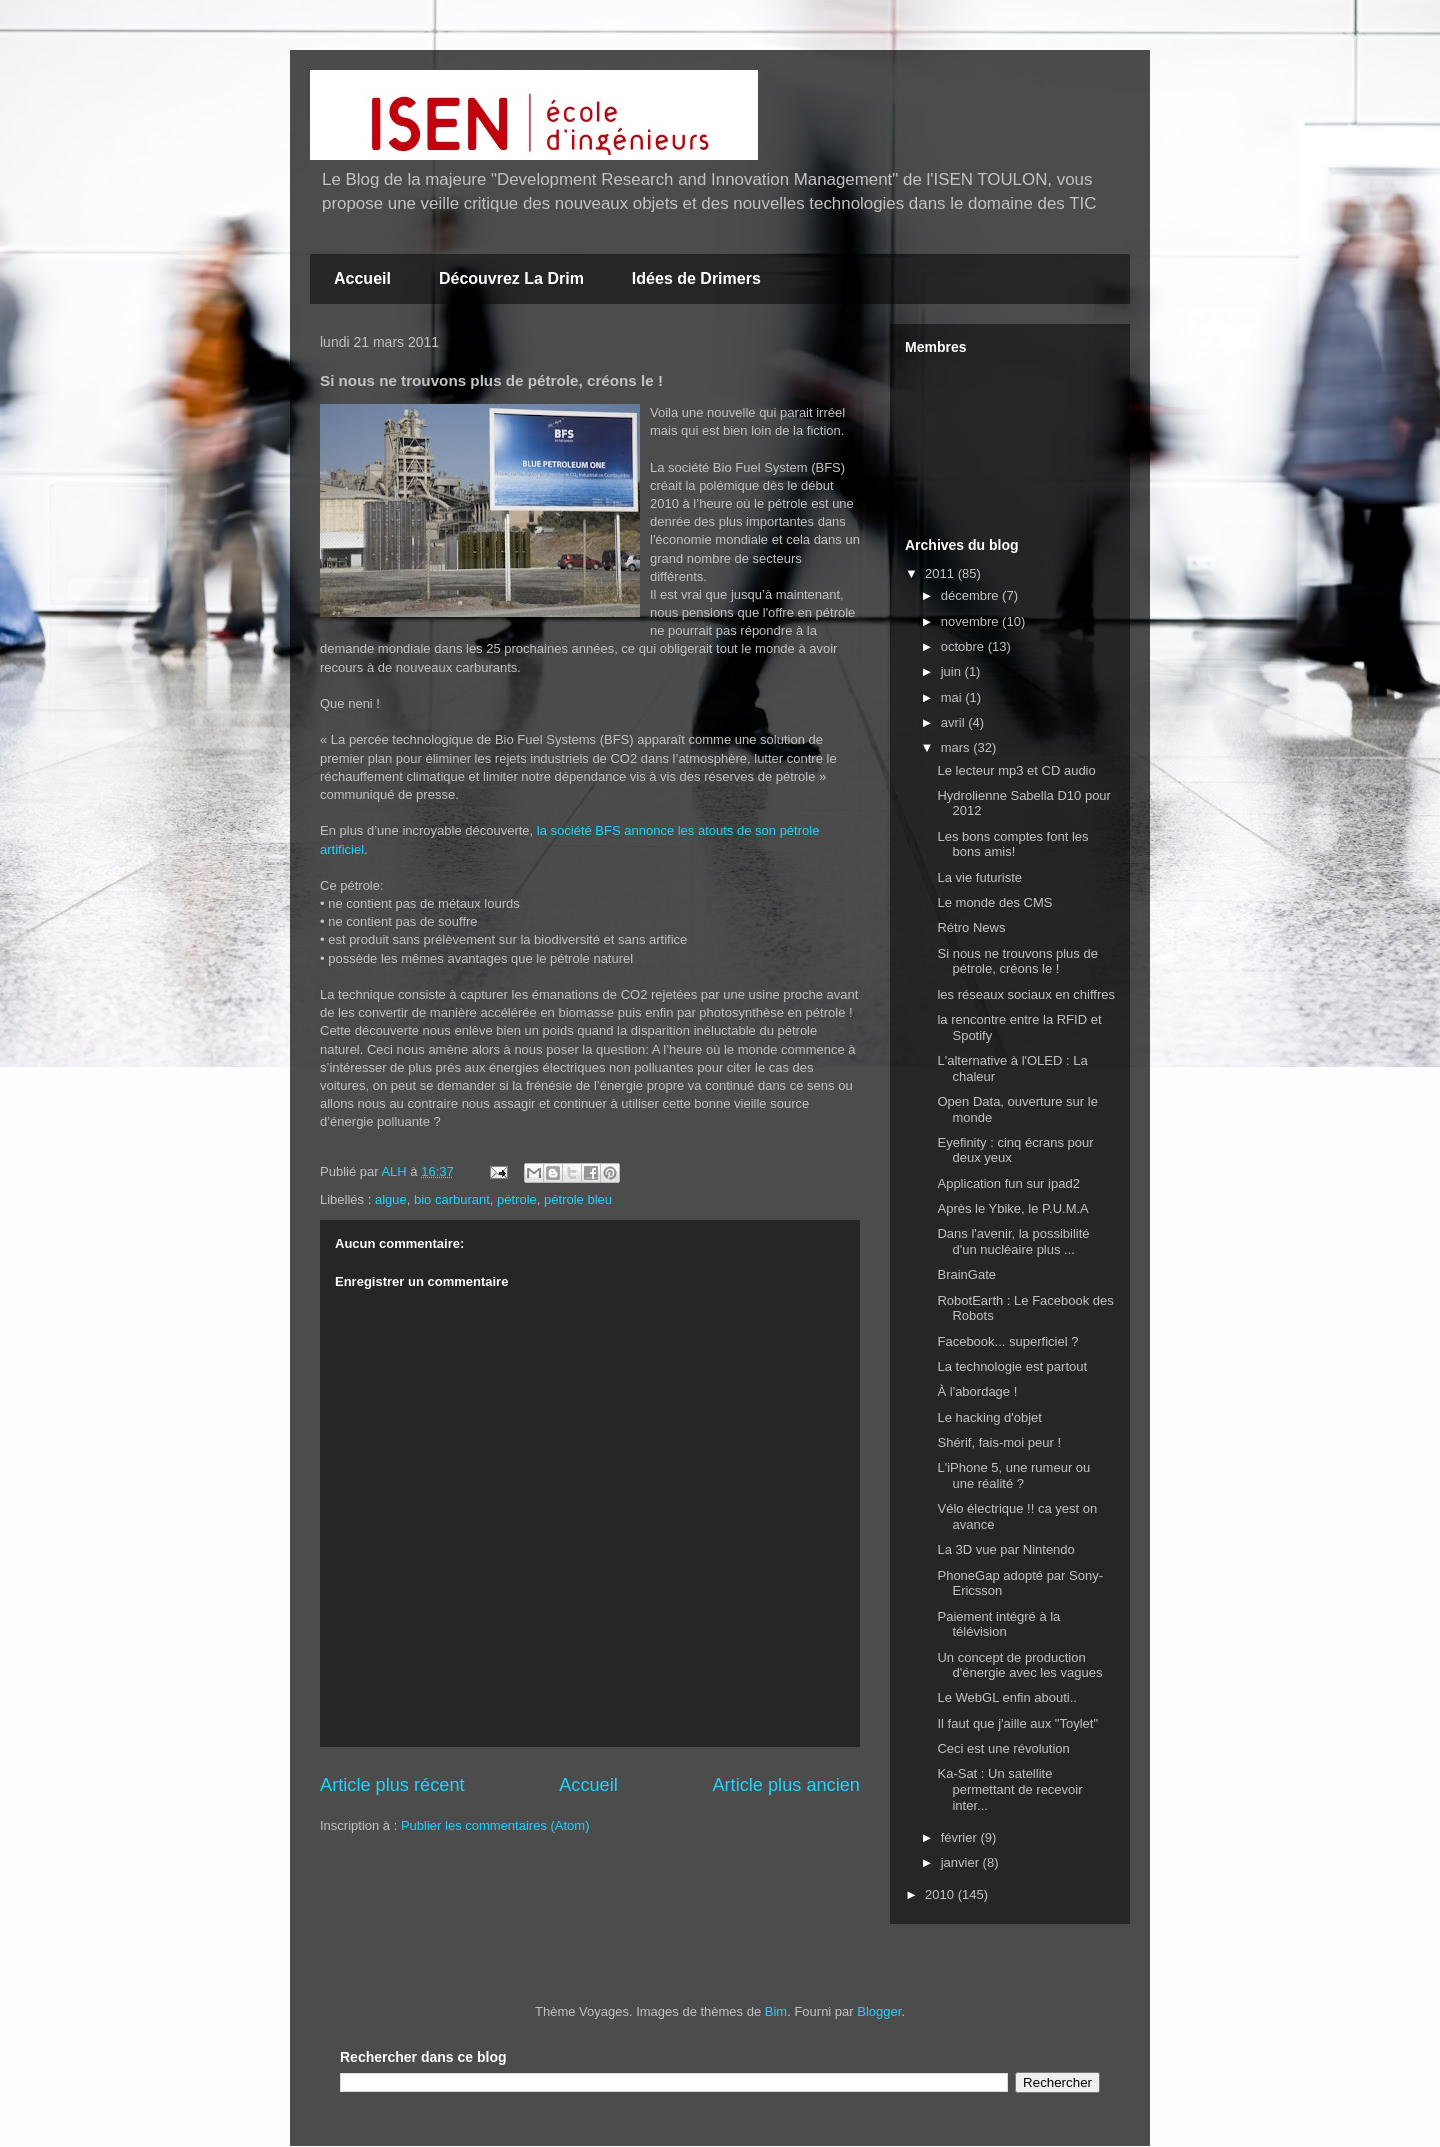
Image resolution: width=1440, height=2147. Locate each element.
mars (957, 747)
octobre (964, 646)
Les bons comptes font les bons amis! (1012, 844)
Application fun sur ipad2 (1008, 1183)
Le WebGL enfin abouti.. (1006, 1697)
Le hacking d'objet (989, 1417)
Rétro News (971, 927)
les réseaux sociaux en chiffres (1026, 994)
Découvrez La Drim (511, 278)
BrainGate (966, 1274)
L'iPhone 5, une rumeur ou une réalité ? (1013, 1475)
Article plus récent (392, 1785)
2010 (941, 1894)
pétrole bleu (578, 1199)
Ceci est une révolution (1003, 1748)
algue (391, 1199)
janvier (962, 1862)
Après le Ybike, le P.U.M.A (1012, 1208)
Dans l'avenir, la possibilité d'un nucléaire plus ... (1013, 1241)
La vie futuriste (979, 877)
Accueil (362, 278)
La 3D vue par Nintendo (1005, 1549)
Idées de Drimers (696, 278)
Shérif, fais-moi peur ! (999, 1442)
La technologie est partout (1012, 1366)
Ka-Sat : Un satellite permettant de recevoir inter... (1009, 1789)
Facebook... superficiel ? (1007, 1341)
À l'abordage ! (977, 1391)
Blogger (879, 2011)
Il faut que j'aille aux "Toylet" (1017, 1723)
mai (953, 697)
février (961, 1837)
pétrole (517, 1199)
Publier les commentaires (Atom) (495, 1825)
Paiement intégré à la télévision (998, 1624)
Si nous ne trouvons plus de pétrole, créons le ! (1017, 961)
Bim (776, 2011)
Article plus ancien (786, 1785)
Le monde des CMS (994, 902)
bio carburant (452, 1199)
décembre (971, 595)
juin (953, 671)
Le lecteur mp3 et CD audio (1016, 770)
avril (954, 722)
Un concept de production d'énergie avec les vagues (1019, 1665)
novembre (971, 621)
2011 (941, 573)
